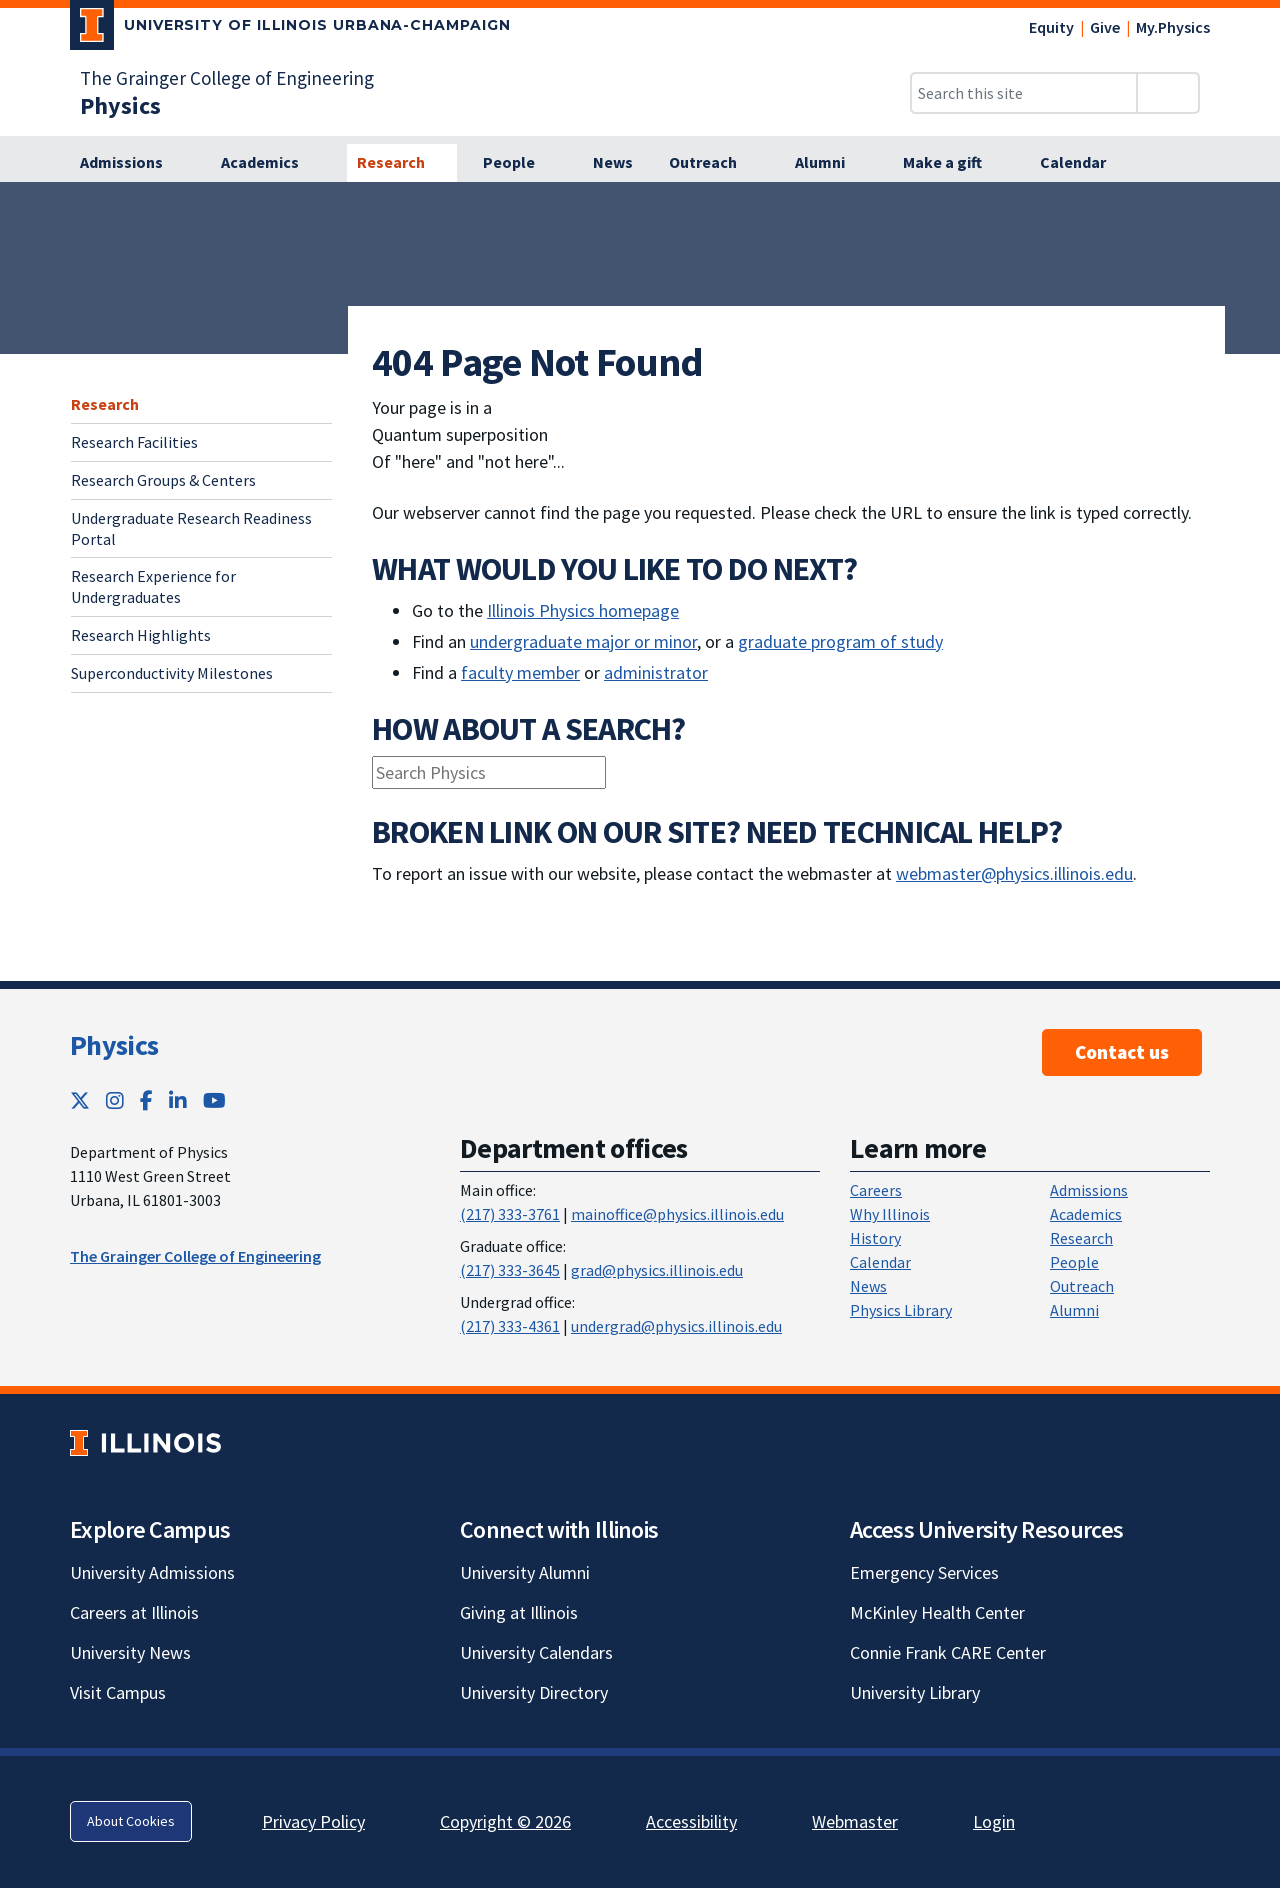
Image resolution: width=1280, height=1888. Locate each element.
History (875, 1238)
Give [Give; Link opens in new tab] (1105, 27)
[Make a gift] (953, 163)
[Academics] (271, 163)
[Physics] (120, 105)
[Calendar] (1084, 163)
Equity (1051, 27)
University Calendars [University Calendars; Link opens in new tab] (536, 1652)
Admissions (1089, 1190)
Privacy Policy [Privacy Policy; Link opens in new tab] (313, 1821)
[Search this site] (1024, 93)
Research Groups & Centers (163, 480)
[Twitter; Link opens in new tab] (80, 1100)
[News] (613, 163)
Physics (114, 1045)
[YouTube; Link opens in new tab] (214, 1100)
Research (105, 404)
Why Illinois (890, 1214)
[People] (520, 163)
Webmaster (855, 1821)
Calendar (880, 1262)
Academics (1086, 1214)
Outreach (1082, 1286)
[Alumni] (831, 163)
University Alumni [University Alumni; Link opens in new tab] (525, 1572)
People (1074, 1262)
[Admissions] (132, 163)
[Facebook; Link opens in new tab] (146, 1100)
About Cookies (131, 1821)
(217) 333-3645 (510, 1270)
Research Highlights (141, 635)
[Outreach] (714, 163)
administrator (656, 672)
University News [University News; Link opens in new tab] (130, 1652)
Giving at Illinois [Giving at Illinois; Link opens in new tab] (519, 1612)
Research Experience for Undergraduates (153, 586)
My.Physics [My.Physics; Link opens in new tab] (1173, 27)
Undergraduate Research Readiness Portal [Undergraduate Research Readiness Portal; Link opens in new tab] (191, 528)
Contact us (1122, 1052)
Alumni (1074, 1310)
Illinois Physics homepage (583, 610)
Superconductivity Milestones (172, 673)
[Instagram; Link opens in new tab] (115, 1100)
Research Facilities (134, 442)
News (868, 1286)
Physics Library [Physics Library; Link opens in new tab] (901, 1310)
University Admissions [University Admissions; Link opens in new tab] (152, 1572)
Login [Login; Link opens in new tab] (994, 1821)
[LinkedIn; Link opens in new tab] (178, 1100)
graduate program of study (840, 641)
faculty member (520, 672)
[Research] (402, 163)
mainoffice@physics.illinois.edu (677, 1214)
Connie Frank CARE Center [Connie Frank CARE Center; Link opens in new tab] (948, 1652)
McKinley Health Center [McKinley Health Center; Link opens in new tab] (937, 1612)
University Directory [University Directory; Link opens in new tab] (534, 1692)
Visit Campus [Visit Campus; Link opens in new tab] (118, 1692)
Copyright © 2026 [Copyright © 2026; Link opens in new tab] (505, 1821)
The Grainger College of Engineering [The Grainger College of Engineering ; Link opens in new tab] (195, 1256)
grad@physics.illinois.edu (657, 1270)
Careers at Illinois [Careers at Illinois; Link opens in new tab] (134, 1612)
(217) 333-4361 (510, 1326)
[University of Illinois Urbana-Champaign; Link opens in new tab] (290, 29)
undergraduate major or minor (583, 641)
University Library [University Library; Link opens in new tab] (915, 1692)
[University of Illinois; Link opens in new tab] (145, 1442)
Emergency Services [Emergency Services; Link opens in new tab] (924, 1572)
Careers (876, 1190)
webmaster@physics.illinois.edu (1014, 873)
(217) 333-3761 (510, 1214)
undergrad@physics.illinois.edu (676, 1326)
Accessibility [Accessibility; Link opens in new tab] (691, 1821)
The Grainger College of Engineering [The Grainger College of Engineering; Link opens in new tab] (227, 78)
